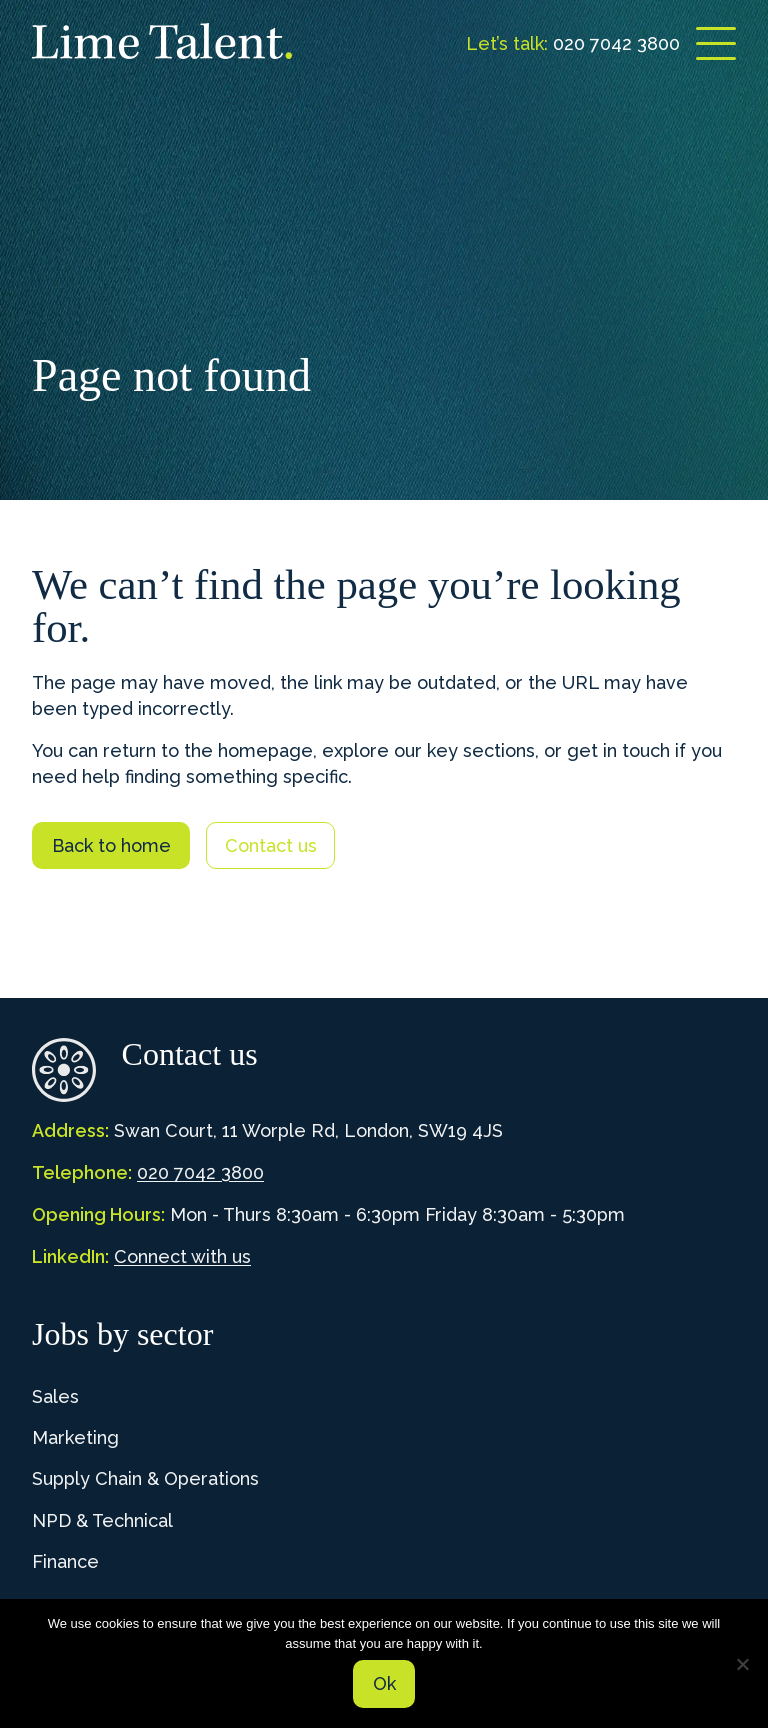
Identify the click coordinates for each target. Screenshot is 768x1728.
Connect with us (182, 1256)
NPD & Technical (102, 1520)
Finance (65, 1561)
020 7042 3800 (200, 1172)
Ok (384, 1683)
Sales (55, 1396)
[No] (743, 1664)
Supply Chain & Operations (145, 1478)
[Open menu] (716, 43)
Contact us (271, 845)
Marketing (75, 1437)
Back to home (111, 845)
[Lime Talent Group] (162, 41)
